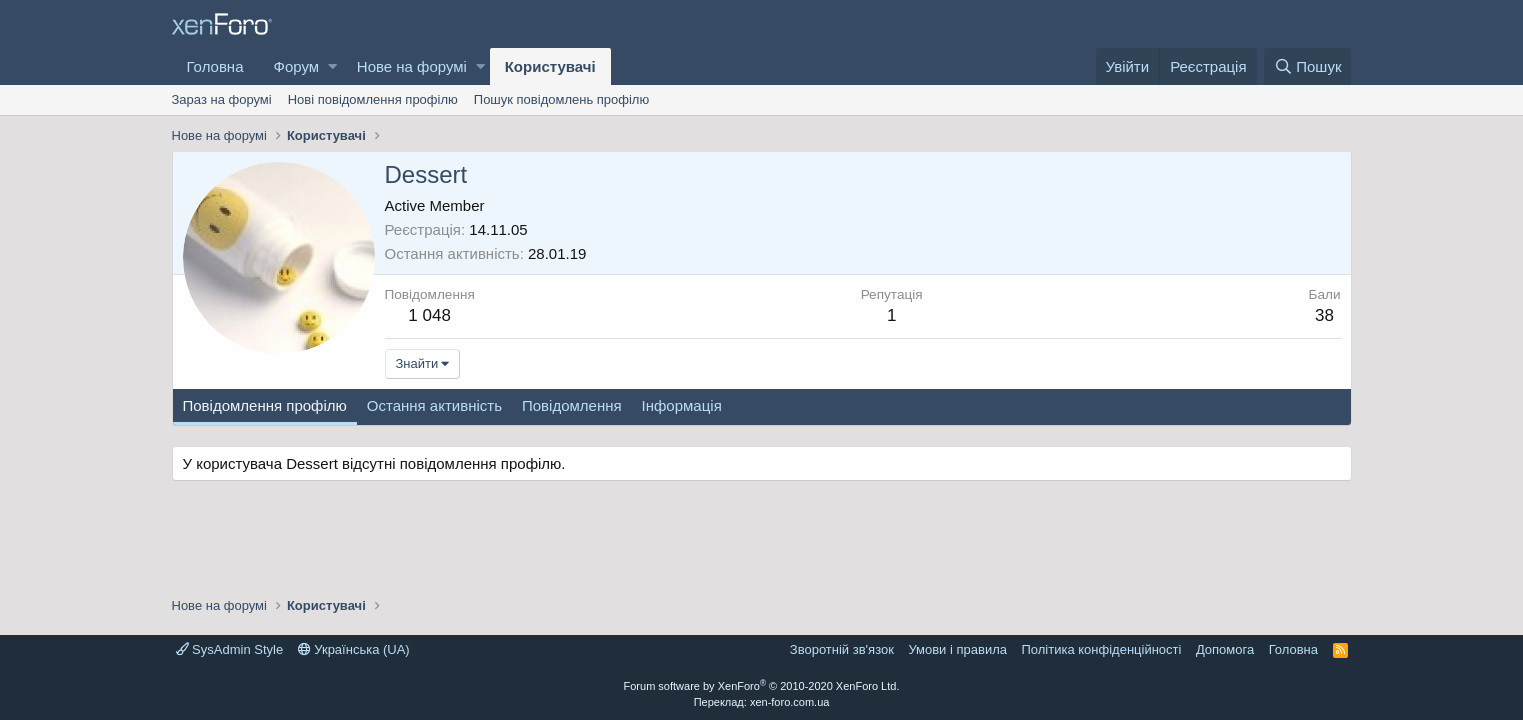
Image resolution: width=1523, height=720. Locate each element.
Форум (297, 66)
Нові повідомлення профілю (373, 99)
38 (1324, 315)
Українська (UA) (354, 649)
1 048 (429, 315)
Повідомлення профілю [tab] (265, 405)
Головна (215, 66)
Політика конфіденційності (1101, 649)
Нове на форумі (412, 66)
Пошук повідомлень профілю (561, 99)
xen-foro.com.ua (789, 702)
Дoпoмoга (1225, 649)
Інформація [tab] (682, 405)
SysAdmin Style (230, 649)
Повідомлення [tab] (572, 405)
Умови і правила (957, 649)
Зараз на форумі (222, 99)
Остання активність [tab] (434, 405)
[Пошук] (1307, 66)
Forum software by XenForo (762, 686)
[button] (332, 66)
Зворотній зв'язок (842, 649)
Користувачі (550, 66)
